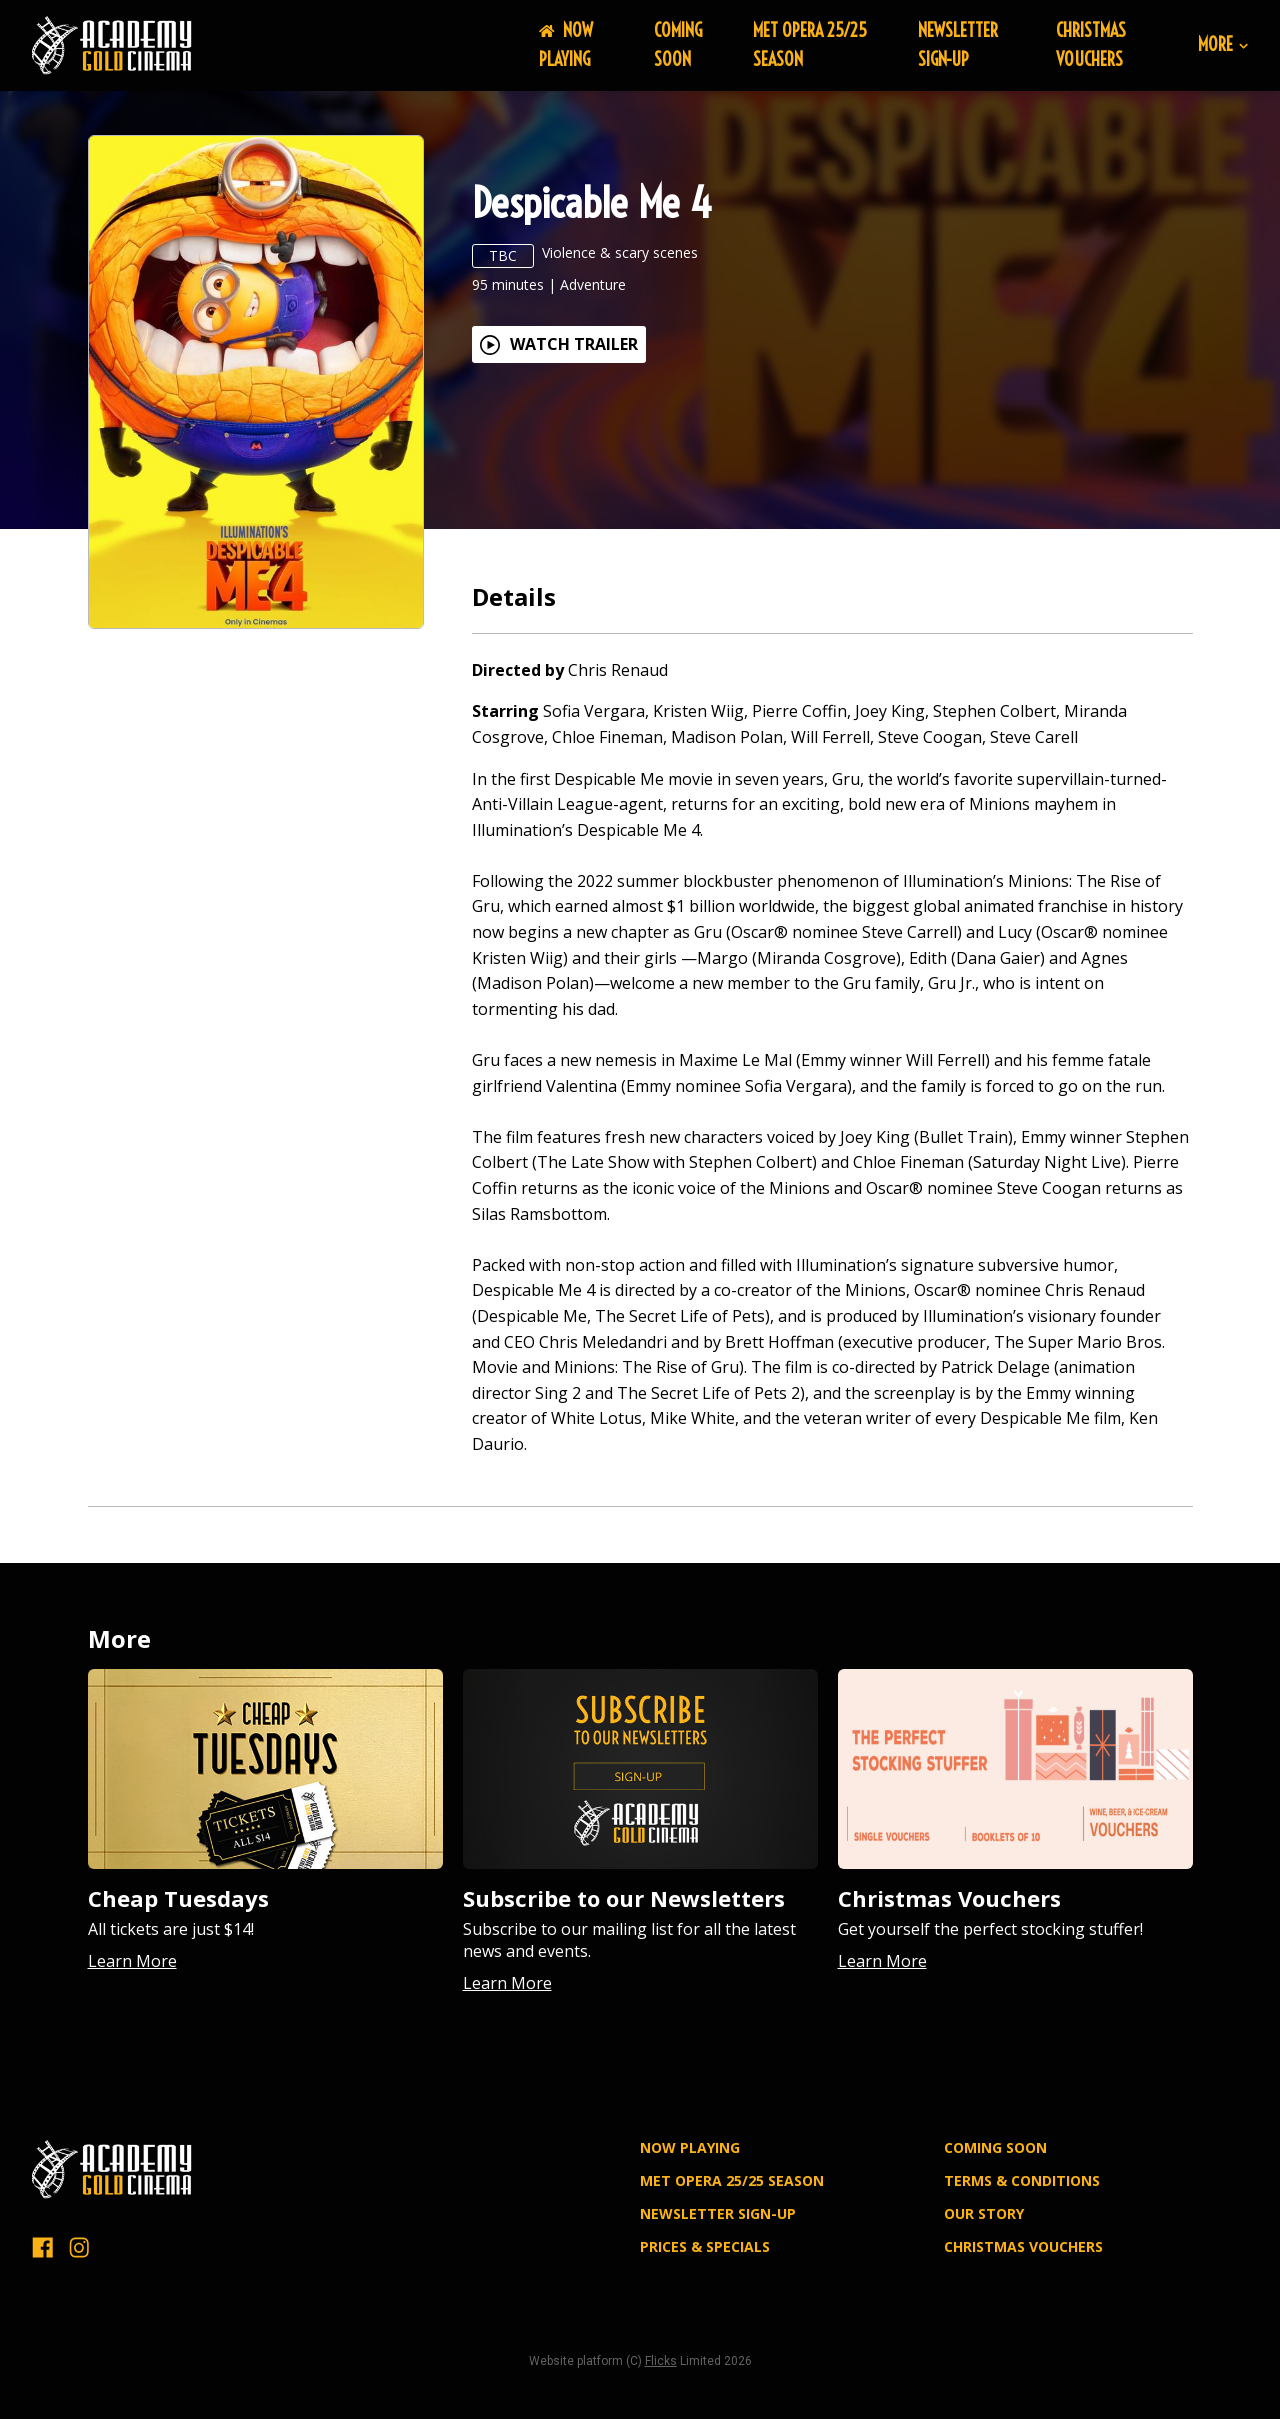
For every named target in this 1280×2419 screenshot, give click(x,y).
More (1223, 45)
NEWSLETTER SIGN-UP (958, 45)
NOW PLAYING (566, 45)
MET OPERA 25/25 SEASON (732, 2180)
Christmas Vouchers (1091, 45)
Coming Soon (678, 45)
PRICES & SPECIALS (705, 2246)
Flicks (661, 2361)
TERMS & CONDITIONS (1022, 2180)
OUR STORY (984, 2213)
